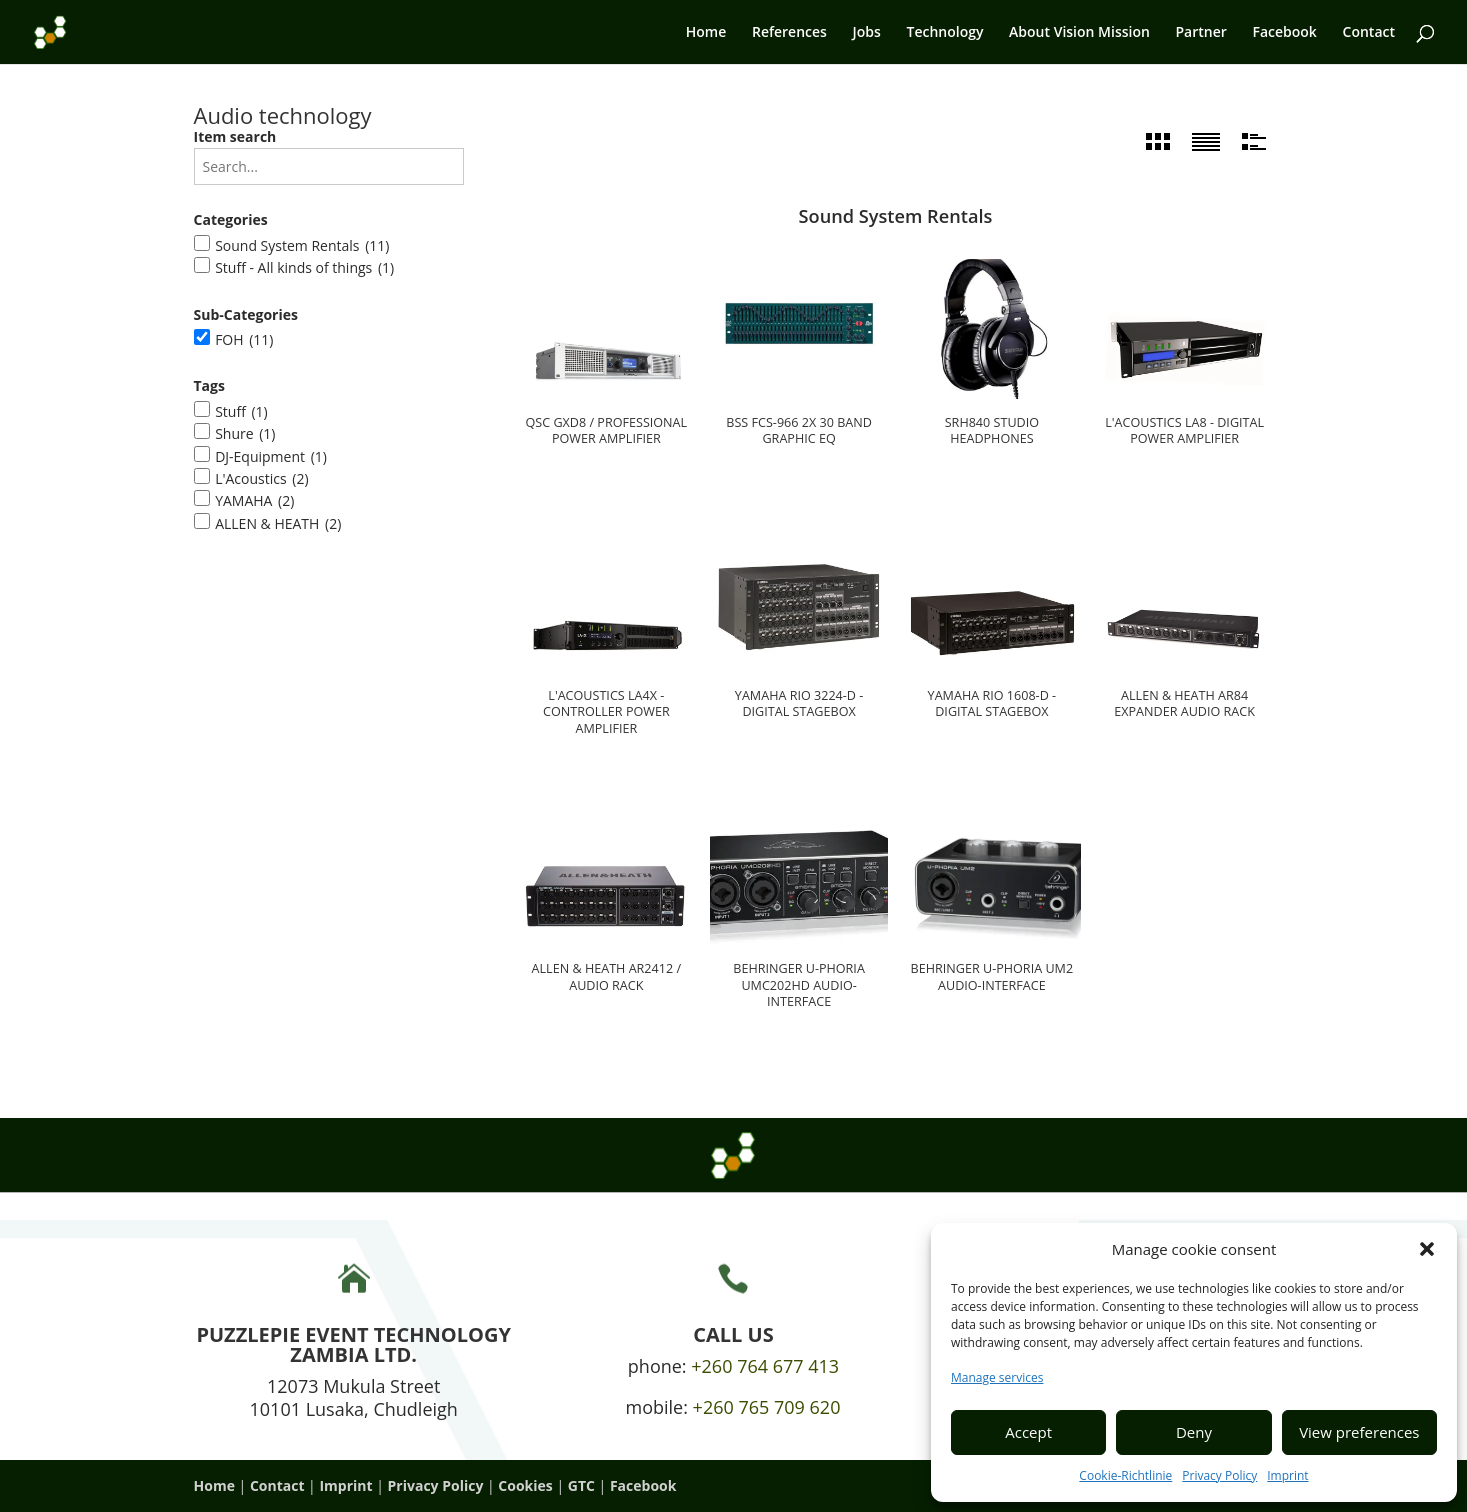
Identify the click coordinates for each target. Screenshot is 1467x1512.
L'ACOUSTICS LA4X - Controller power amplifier (606, 712)
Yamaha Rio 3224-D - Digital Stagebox (799, 704)
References (789, 33)
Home (706, 33)
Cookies (525, 1485)
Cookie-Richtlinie (1125, 1475)
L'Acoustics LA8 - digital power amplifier (1184, 431)
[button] (1427, 1249)
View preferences (1359, 1432)
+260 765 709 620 (767, 1407)
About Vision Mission (1079, 33)
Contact (1369, 33)
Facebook (1284, 33)
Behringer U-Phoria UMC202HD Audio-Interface (799, 985)
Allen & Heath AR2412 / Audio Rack (606, 977)
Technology (944, 33)
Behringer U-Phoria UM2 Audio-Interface (992, 977)
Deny (1194, 1432)
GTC (581, 1485)
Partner (1201, 33)
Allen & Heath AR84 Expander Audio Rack (1184, 704)
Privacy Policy (1219, 1475)
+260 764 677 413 (765, 1366)
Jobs (867, 33)
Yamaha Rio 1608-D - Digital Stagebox (992, 704)
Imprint (1287, 1475)
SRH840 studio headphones (992, 431)
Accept (1028, 1432)
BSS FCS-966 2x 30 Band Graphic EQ (799, 431)
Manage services (997, 1377)
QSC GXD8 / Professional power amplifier (607, 431)
